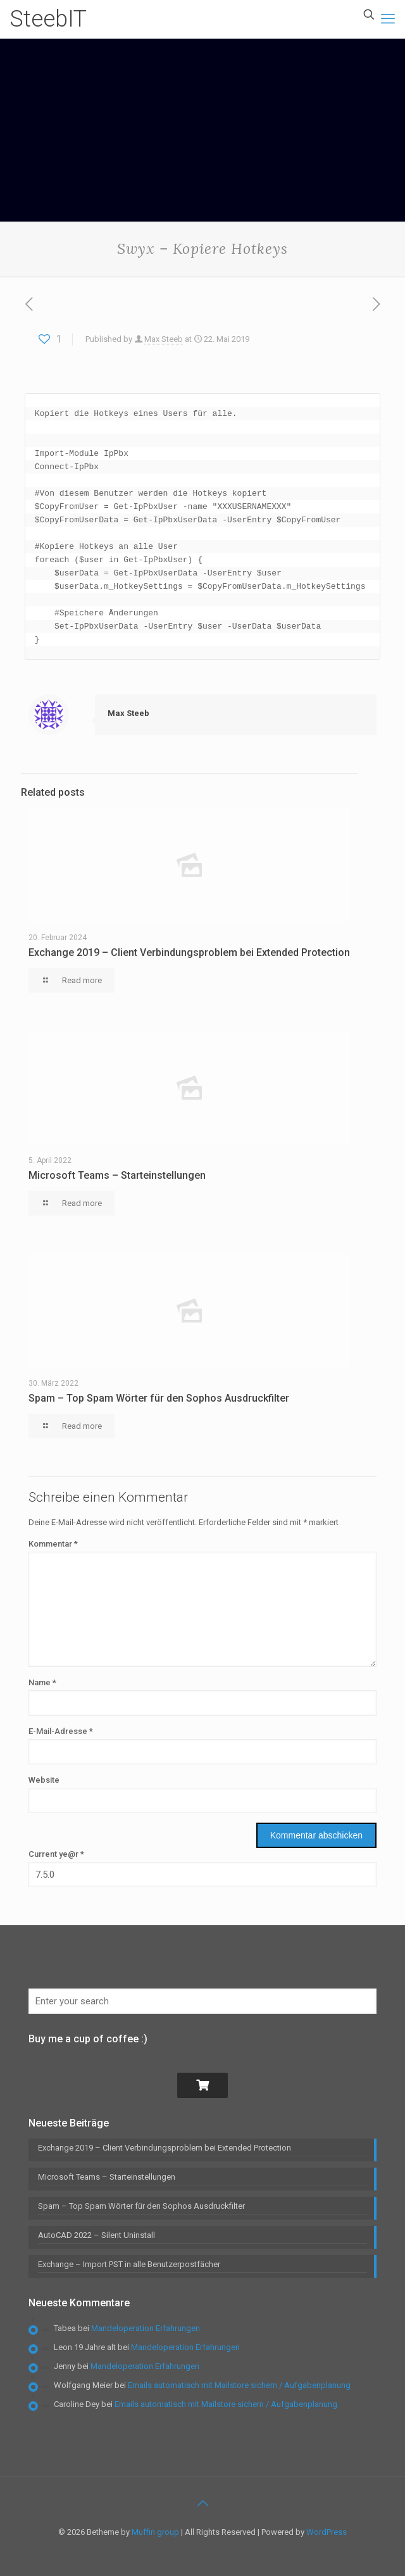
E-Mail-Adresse (60, 1731)
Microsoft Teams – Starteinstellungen (117, 1175)
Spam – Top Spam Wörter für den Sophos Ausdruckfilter (158, 1398)
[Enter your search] (202, 2001)
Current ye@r (56, 1854)
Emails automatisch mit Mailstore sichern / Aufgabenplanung (239, 2385)
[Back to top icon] (202, 2503)
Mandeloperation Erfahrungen (145, 2328)
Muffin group (155, 2532)
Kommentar (53, 1544)
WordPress (326, 2532)
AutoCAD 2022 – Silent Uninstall (96, 2235)
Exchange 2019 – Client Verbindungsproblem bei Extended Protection (189, 952)
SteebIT (48, 19)
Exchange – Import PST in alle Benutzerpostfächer (129, 2264)
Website (43, 1780)
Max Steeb (163, 339)
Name (42, 1682)
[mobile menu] (388, 19)
